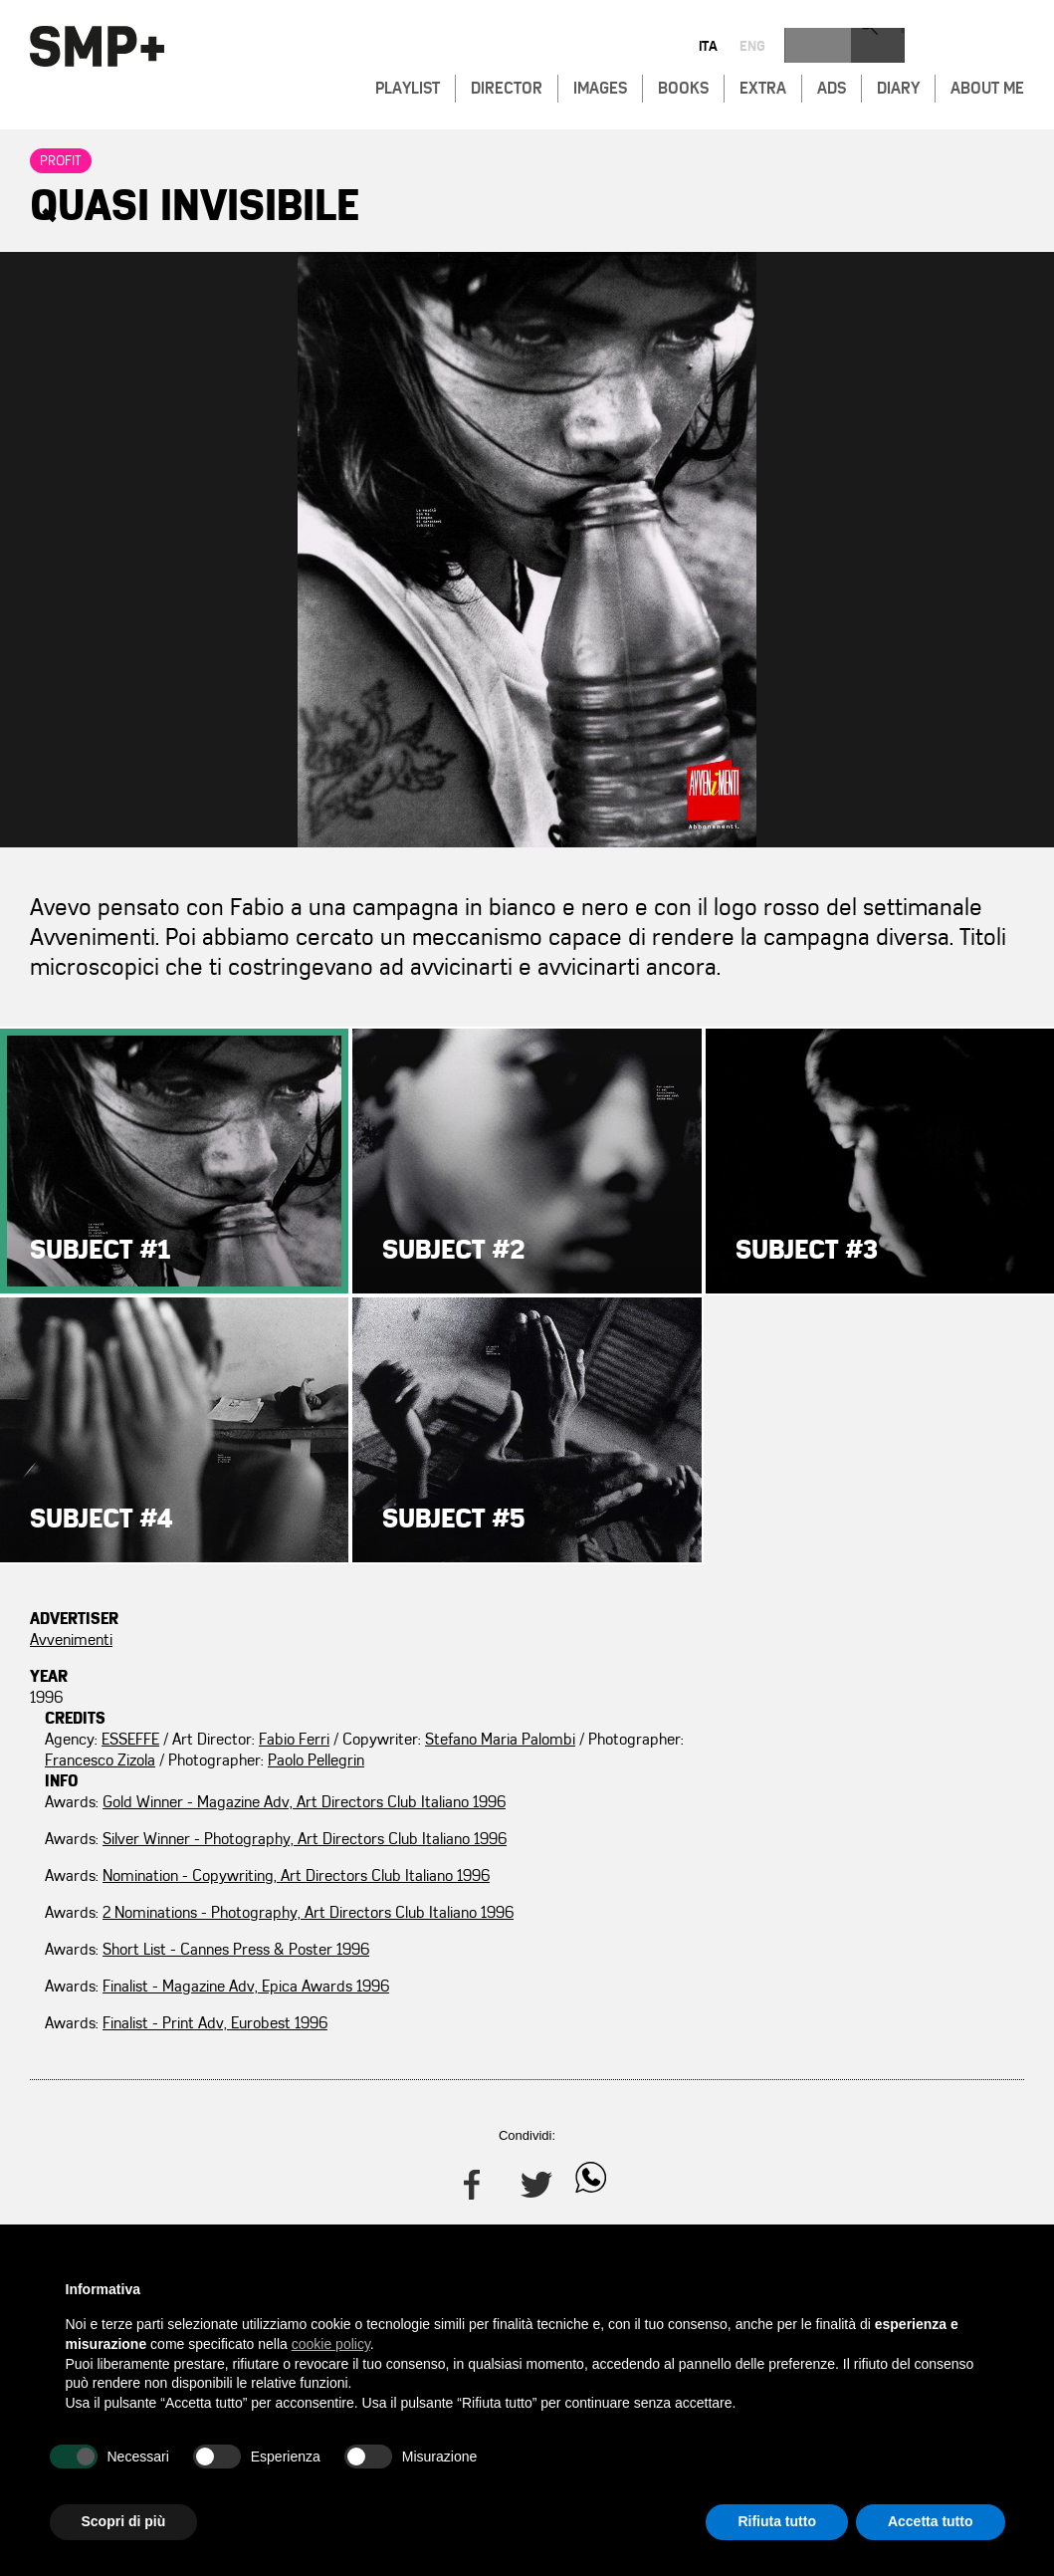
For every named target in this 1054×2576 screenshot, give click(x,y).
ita (912, 48)
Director (506, 86)
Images (600, 86)
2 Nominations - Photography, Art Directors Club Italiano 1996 (848, 1823)
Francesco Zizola (531, 1682)
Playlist (407, 86)
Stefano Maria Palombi (534, 1661)
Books (683, 86)
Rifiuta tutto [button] (777, 2521)
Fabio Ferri (625, 1640)
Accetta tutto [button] (930, 2521)
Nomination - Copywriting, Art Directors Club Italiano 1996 (836, 1766)
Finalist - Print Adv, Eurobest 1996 (877, 1986)
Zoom (527, 549)
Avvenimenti (71, 1640)
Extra (762, 86)
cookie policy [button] (331, 2344)
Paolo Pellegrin (524, 1703)
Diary (898, 86)
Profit (61, 160)
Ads (831, 86)
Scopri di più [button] (124, 2521)
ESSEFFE (462, 1640)
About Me (987, 86)
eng (956, 48)
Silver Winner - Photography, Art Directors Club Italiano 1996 (844, 1708)
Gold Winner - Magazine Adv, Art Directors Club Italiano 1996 (844, 1650)
